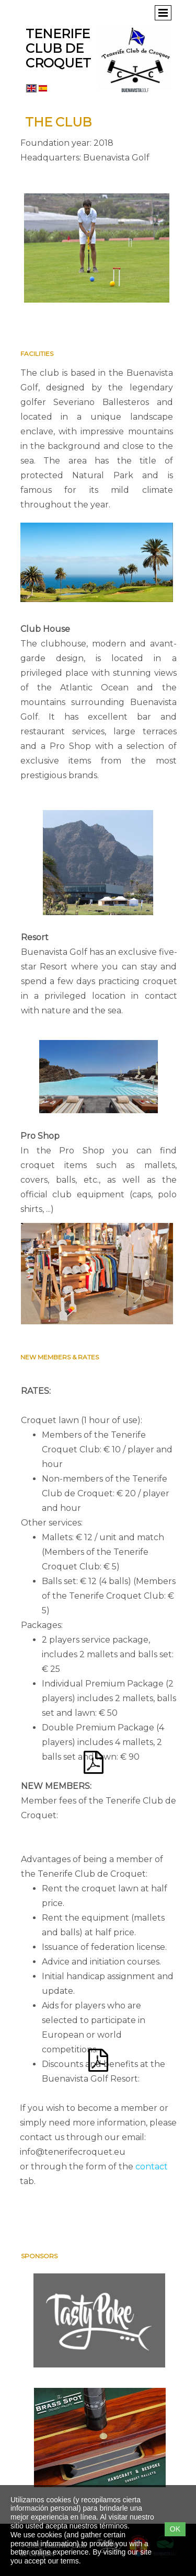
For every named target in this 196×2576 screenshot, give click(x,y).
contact (151, 2166)
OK (175, 2529)
